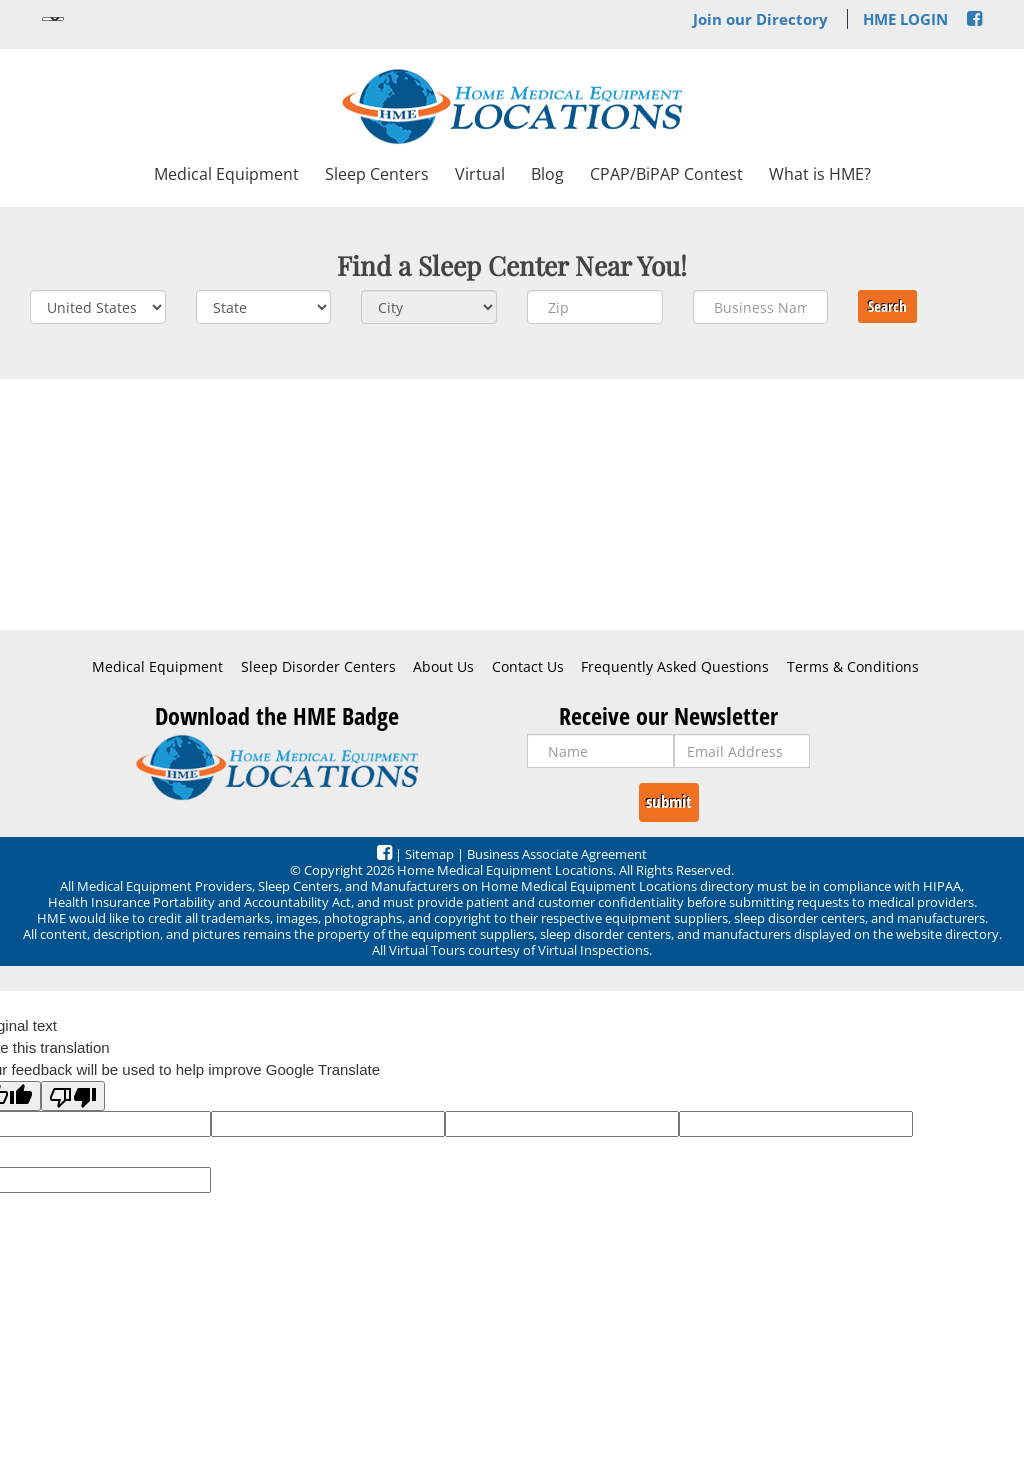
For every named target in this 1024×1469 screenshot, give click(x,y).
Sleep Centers (377, 174)
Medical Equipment (226, 174)
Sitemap (429, 854)
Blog (547, 174)
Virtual (480, 174)
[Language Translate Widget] (53, 19)
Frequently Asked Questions (675, 667)
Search (887, 306)
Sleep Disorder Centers (318, 667)
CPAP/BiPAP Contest (666, 174)
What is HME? (820, 174)
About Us (443, 667)
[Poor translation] (73, 1096)
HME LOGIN (905, 19)
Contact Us (528, 667)
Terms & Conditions (853, 667)
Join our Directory (760, 19)
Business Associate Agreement (557, 854)
